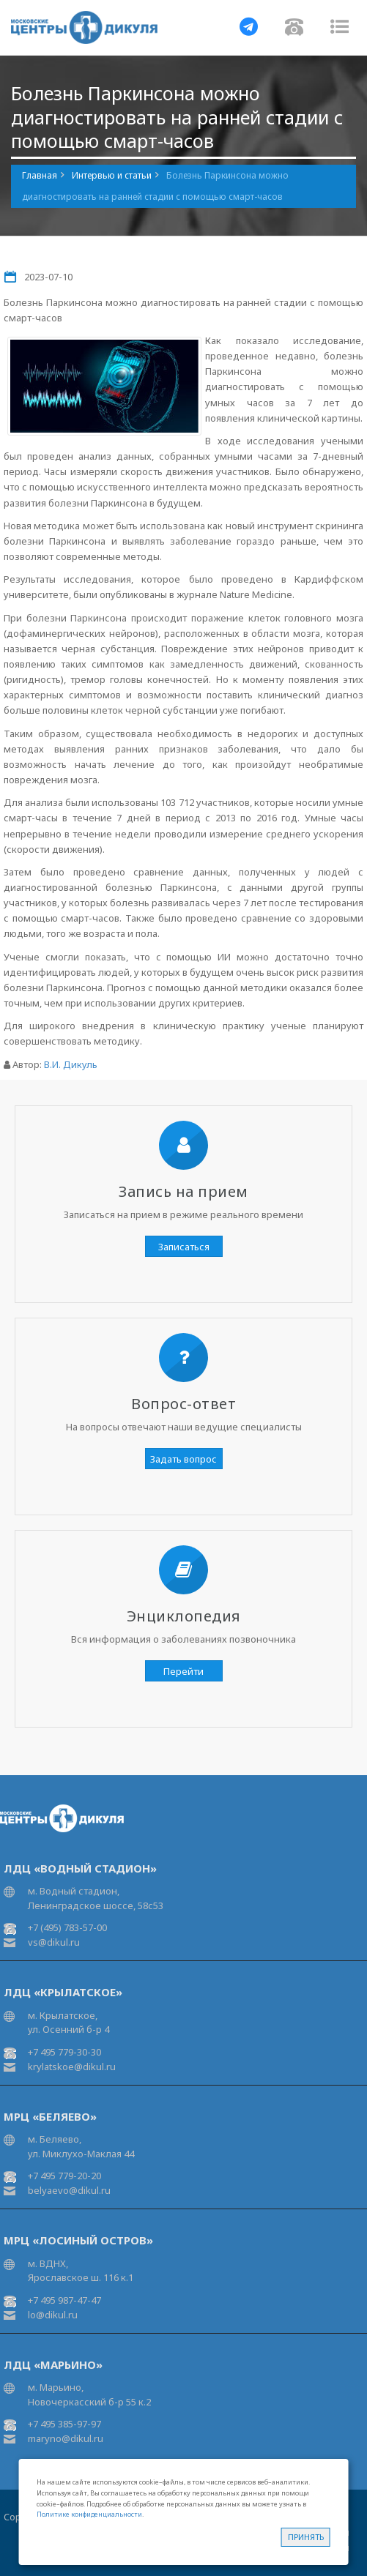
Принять (306, 2536)
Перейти (183, 1671)
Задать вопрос (183, 1459)
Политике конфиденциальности (89, 2514)
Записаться (184, 1246)
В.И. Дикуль (70, 1064)
